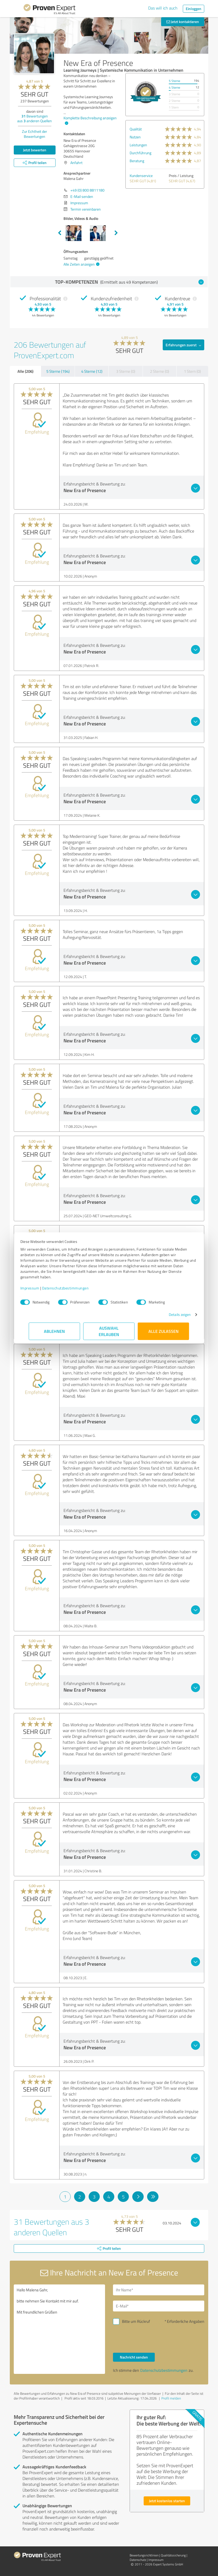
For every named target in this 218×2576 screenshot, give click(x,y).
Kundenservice (141, 175)
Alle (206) (25, 371)
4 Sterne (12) (91, 371)
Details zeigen (171, 1314)
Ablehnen (54, 1331)
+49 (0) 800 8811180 (87, 190)
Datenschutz (138, 2559)
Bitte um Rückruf (136, 2321)
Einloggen (193, 8)
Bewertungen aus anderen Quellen (34, 118)
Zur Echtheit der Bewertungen (34, 134)
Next (116, 233)
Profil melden (171, 2398)
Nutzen (135, 136)
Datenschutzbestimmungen (74, 1288)
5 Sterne (174, 81)
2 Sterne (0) (159, 371)
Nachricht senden (134, 2357)
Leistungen (138, 144)
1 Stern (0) (192, 371)
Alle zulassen (163, 1331)
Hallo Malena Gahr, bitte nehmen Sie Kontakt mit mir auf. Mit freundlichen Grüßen (59, 2329)
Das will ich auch (163, 8)
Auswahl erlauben (109, 1331)
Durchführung (140, 152)
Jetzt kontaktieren (182, 21)
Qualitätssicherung (173, 2555)
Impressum (38, 1288)
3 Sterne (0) (125, 371)
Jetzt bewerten (34, 149)
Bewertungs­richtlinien (144, 2555)
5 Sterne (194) (58, 371)
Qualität (136, 128)
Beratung (137, 160)
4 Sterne (174, 87)
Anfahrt (76, 162)
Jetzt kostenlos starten (167, 2500)
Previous (59, 233)
